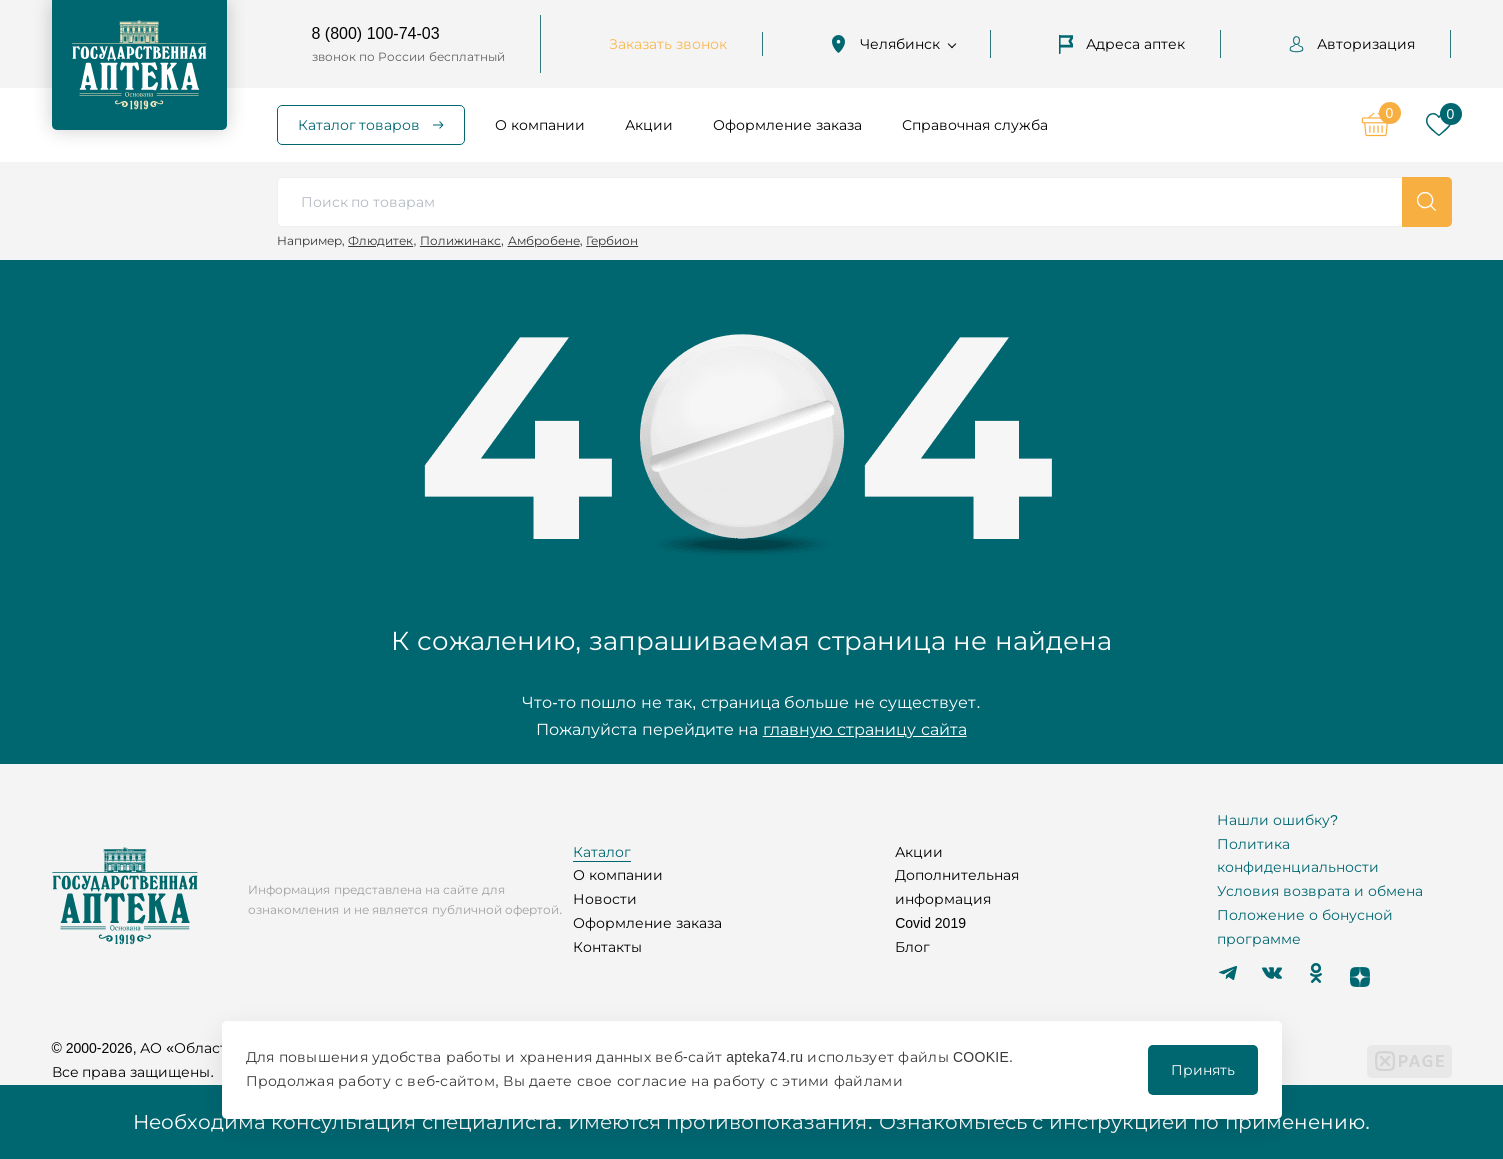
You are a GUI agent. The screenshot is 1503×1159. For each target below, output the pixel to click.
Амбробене (544, 240)
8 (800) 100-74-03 (376, 33)
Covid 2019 (930, 923)
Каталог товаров (359, 125)
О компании (540, 125)
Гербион (612, 240)
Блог (912, 947)
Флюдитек (380, 240)
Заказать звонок (668, 44)
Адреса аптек (1122, 44)
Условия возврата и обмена (1320, 891)
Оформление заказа (787, 125)
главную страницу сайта (865, 729)
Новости (605, 899)
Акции (649, 125)
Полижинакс (460, 240)
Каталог (602, 852)
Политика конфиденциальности (1298, 856)
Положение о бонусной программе (1305, 927)
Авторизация (1352, 44)
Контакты (607, 947)
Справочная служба (975, 125)
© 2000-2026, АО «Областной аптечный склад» (218, 1048)
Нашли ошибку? (1277, 820)
